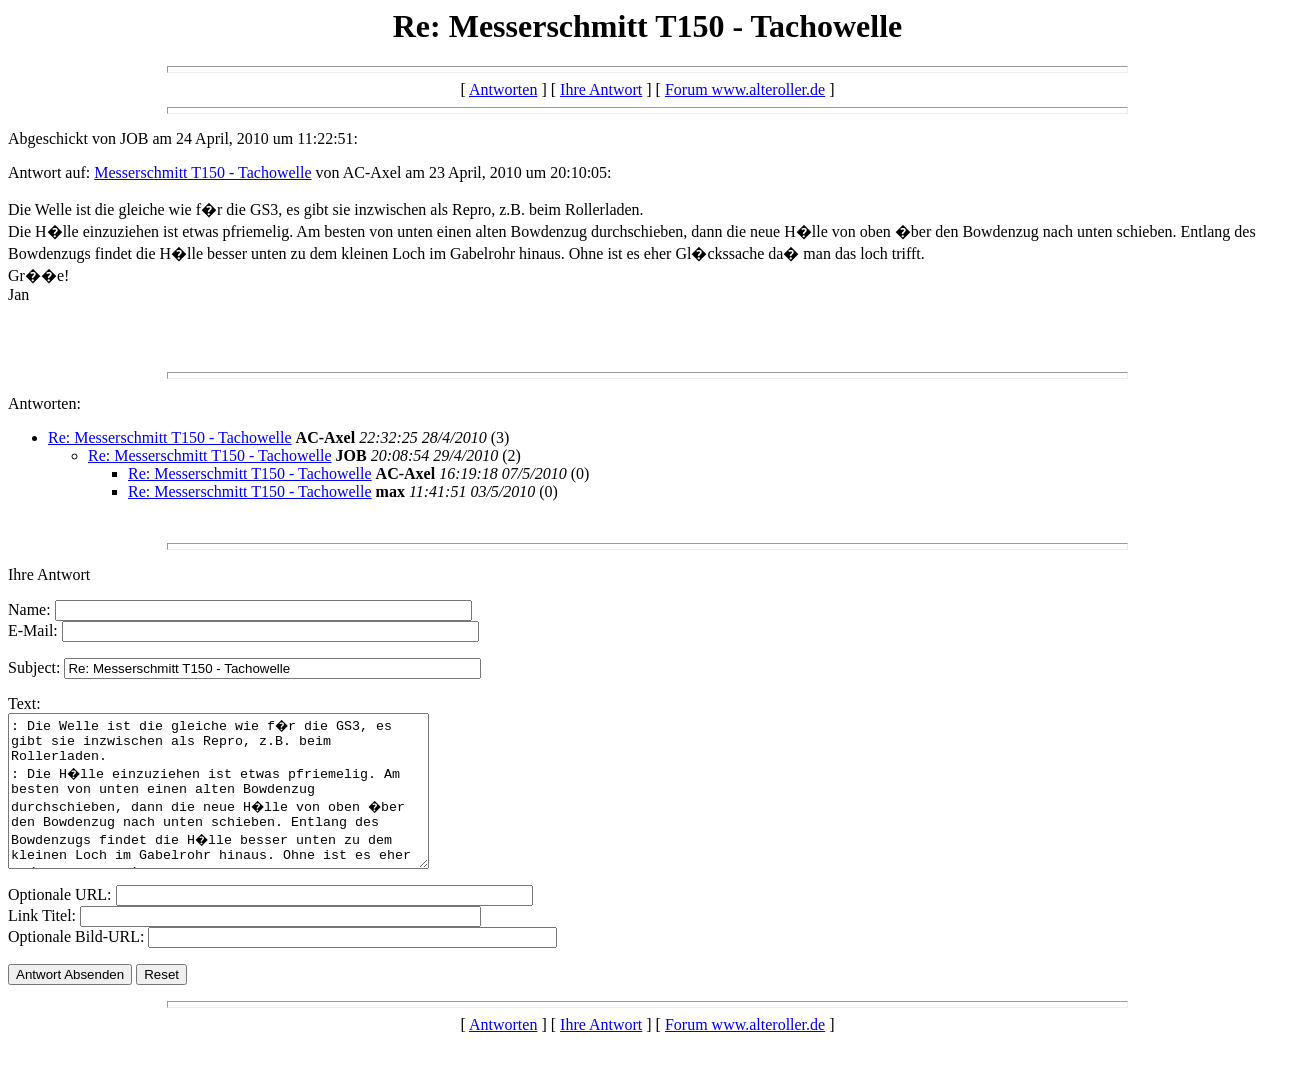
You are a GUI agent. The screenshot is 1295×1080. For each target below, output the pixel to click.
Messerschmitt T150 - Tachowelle (202, 172)
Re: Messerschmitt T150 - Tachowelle (170, 437)
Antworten (503, 89)
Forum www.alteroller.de (745, 89)
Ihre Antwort (601, 89)
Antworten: (44, 403)
